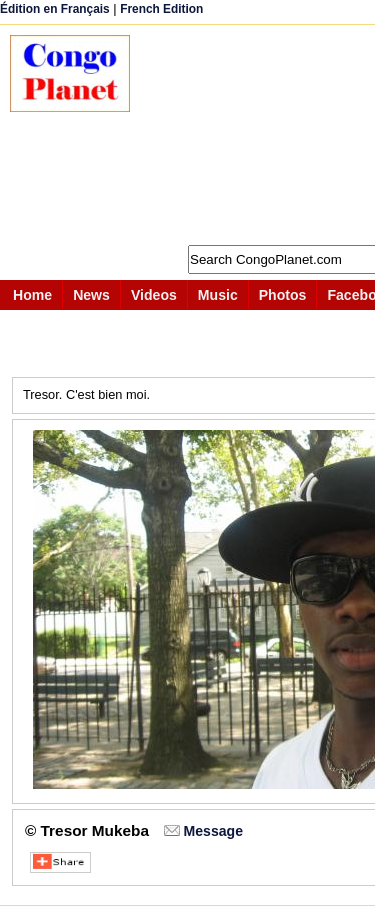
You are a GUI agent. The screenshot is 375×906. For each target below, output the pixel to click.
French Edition (161, 9)
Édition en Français (55, 9)
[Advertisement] (262, 135)
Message (213, 831)
